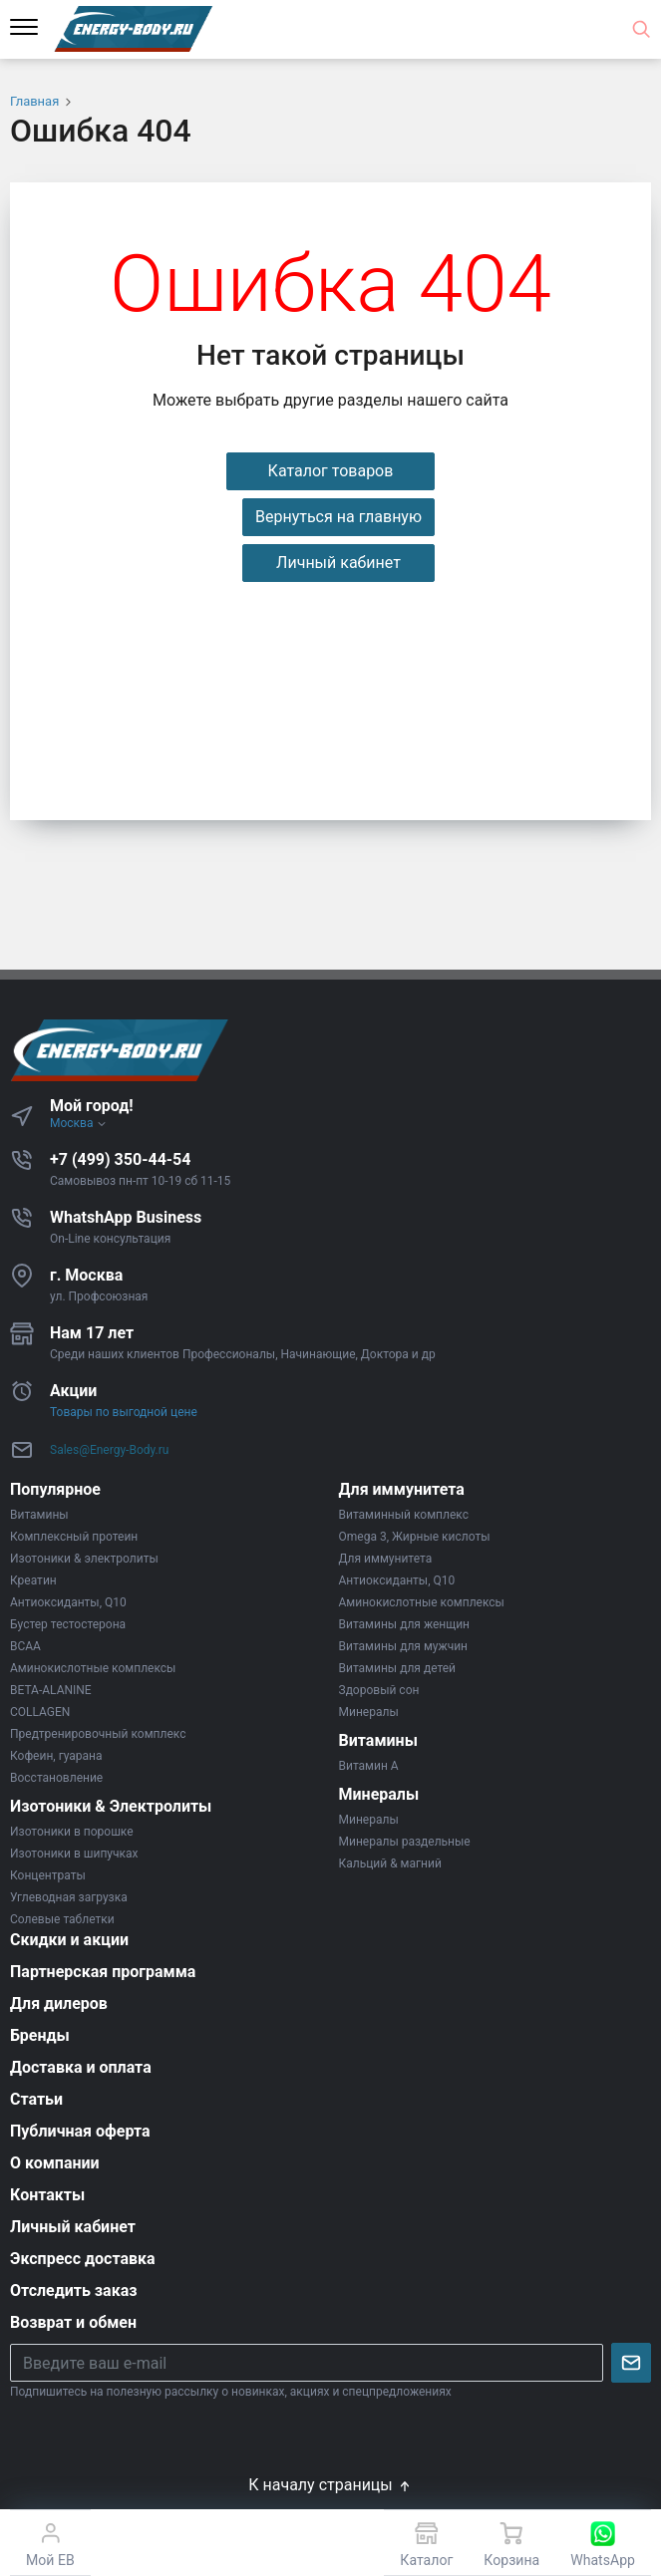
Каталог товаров (331, 470)
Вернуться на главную (338, 516)
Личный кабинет (338, 562)
